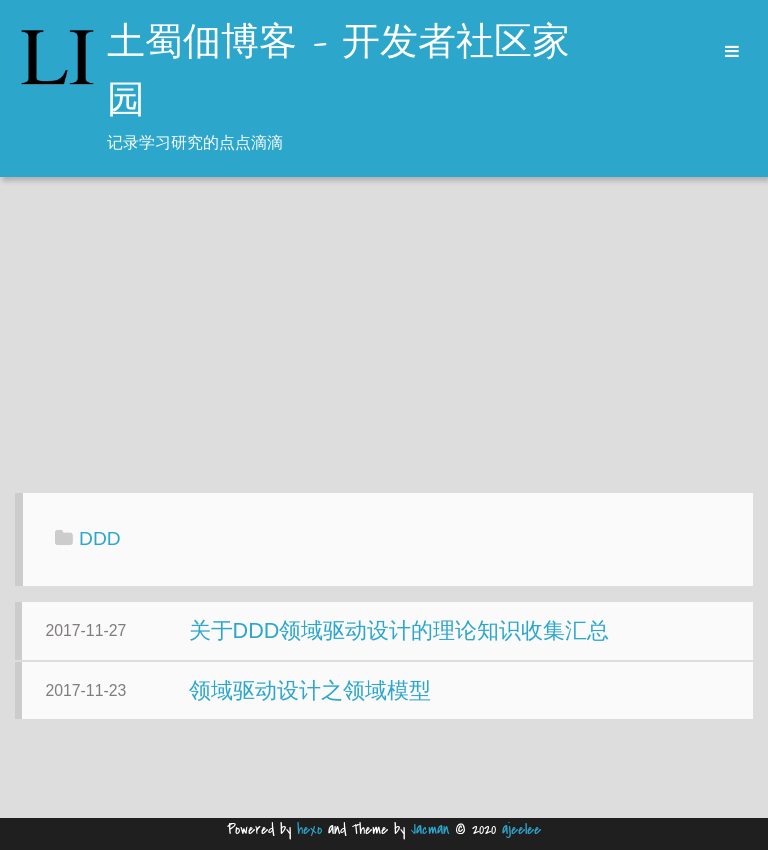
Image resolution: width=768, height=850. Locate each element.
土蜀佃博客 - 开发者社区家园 (338, 73)
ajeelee (521, 829)
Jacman (430, 829)
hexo (309, 829)
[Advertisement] (384, 337)
